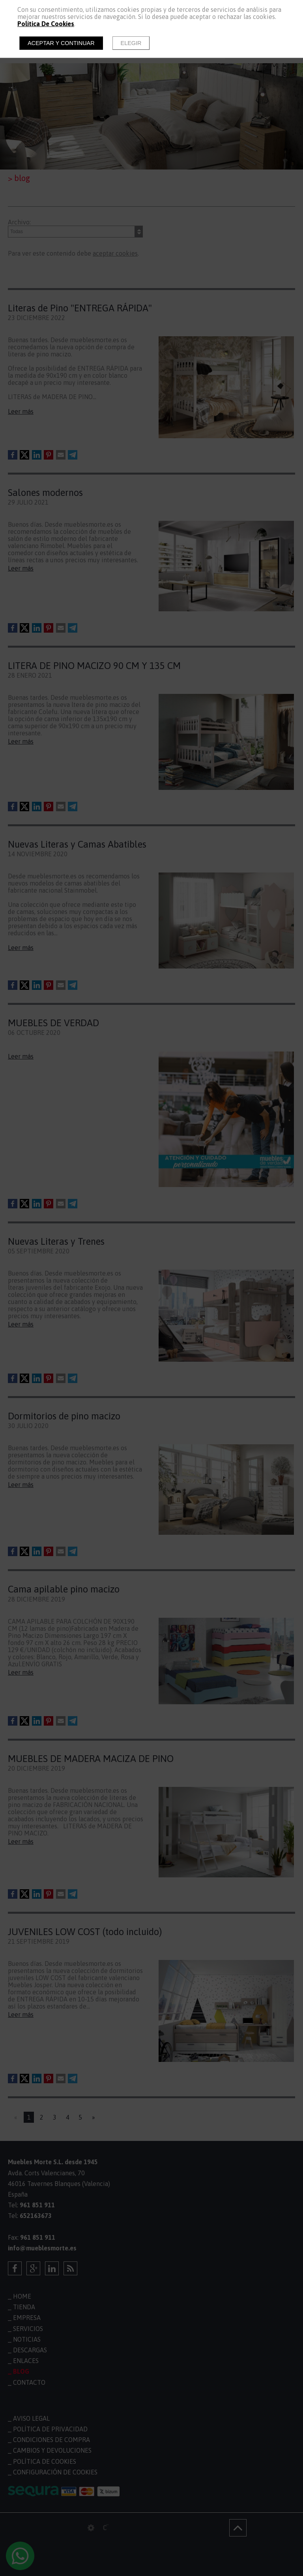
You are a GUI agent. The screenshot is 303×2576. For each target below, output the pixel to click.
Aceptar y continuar (61, 43)
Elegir (131, 43)
